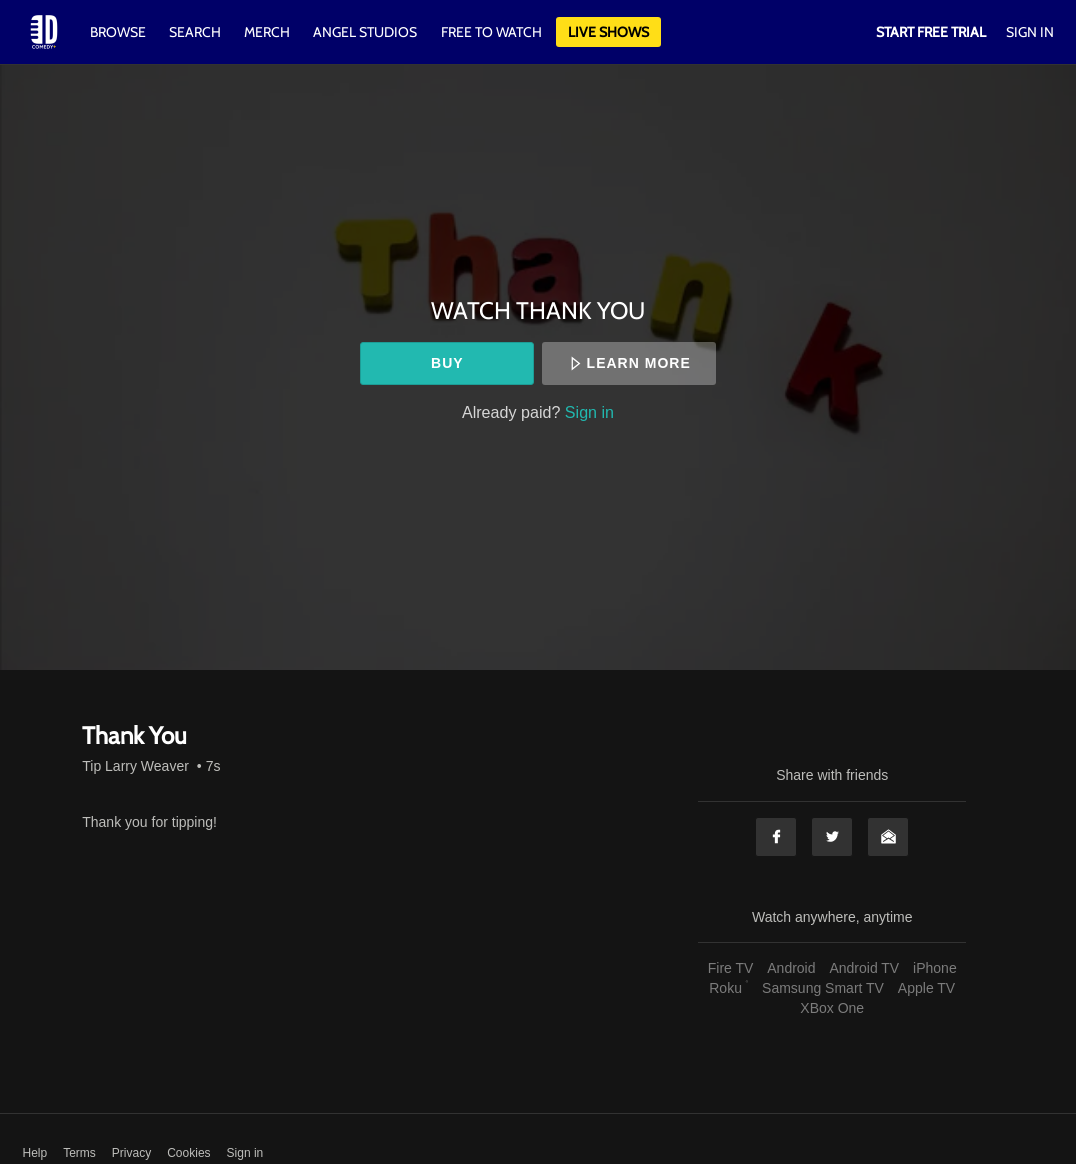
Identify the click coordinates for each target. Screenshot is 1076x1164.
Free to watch (491, 32)
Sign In (1030, 32)
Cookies (188, 1153)
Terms (79, 1153)
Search (196, 32)
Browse (119, 32)
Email (888, 837)
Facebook (776, 837)
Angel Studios (365, 32)
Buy (447, 363)
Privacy (131, 1153)
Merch (267, 32)
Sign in (589, 412)
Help (35, 1153)
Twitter (832, 837)
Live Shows (608, 32)
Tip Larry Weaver (135, 766)
